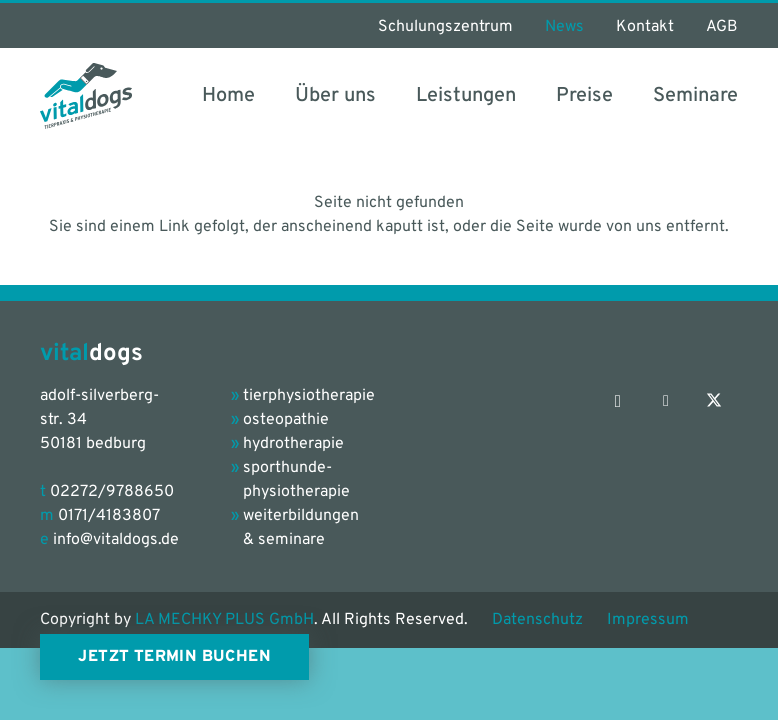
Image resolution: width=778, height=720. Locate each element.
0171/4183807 (109, 516)
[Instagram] (618, 401)
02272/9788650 (112, 492)
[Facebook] (666, 401)
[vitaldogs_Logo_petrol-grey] (86, 96)
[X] (714, 401)
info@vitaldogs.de (116, 540)
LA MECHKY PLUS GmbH (224, 620)
